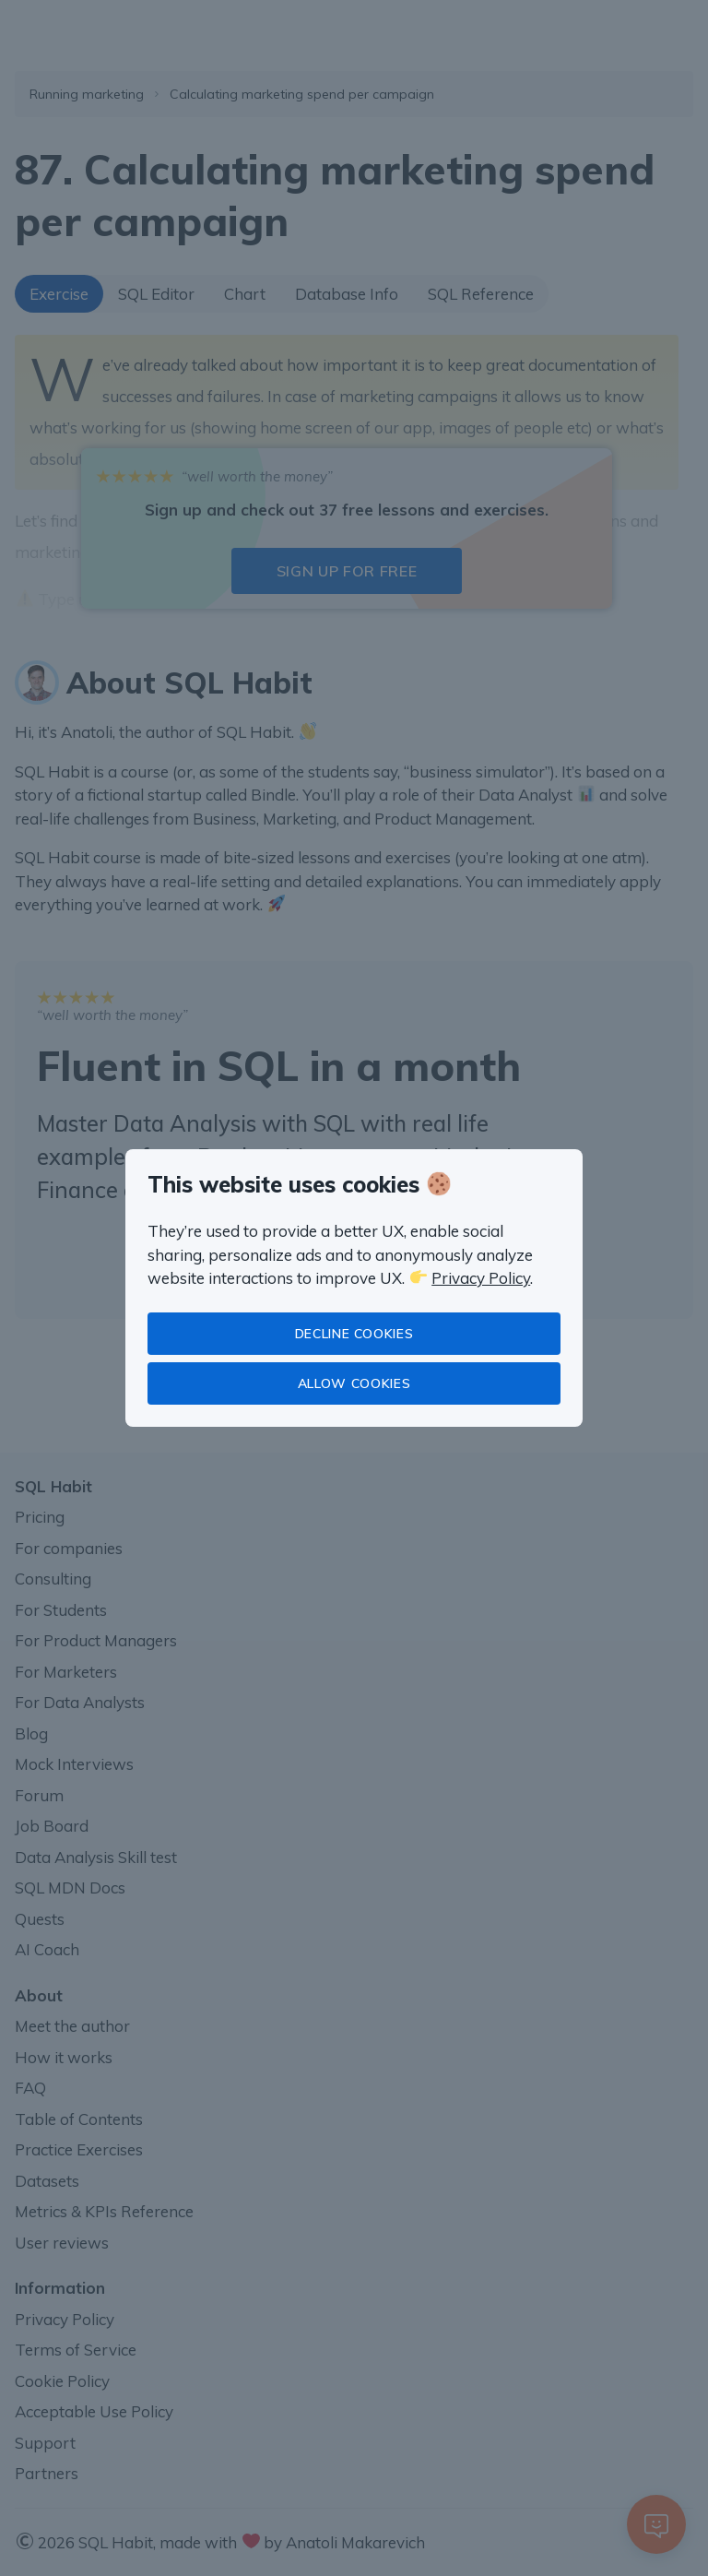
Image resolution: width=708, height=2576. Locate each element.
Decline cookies (354, 1333)
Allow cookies (354, 1383)
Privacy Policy (480, 1278)
